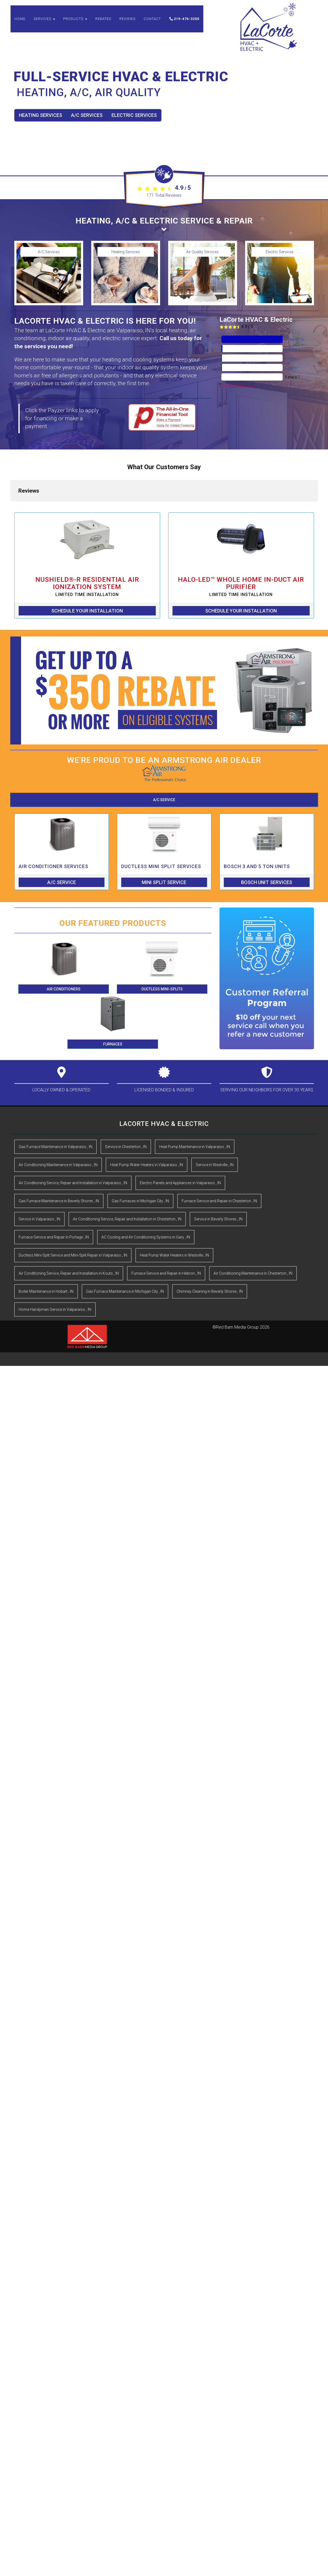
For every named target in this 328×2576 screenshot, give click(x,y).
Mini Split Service (164, 838)
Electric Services (134, 115)
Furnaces (112, 1000)
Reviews (127, 21)
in (55, 1103)
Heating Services (40, 115)
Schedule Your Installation (87, 566)
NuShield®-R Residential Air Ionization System (87, 542)
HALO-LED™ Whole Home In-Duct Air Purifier (241, 542)
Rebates (103, 21)
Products (75, 21)
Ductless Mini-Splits (162, 945)
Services (44, 21)
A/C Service (164, 755)
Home (20, 21)
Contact (152, 21)
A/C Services (87, 115)
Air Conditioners (63, 945)
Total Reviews (164, 195)
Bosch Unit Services (266, 838)
